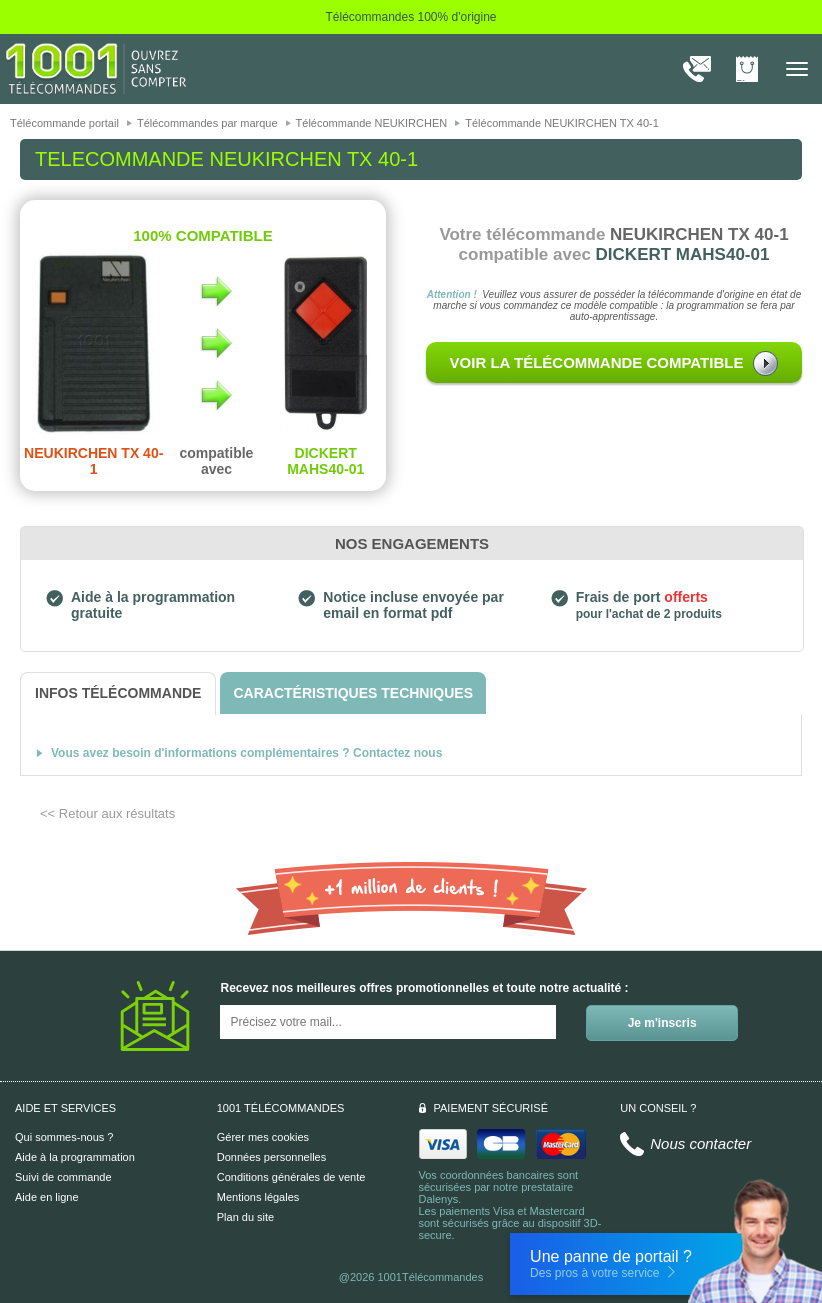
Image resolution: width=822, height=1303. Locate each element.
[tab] (118, 693)
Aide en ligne (47, 1197)
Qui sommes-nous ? (64, 1137)
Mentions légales (258, 1197)
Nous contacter (700, 1143)
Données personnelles (271, 1157)
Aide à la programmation (75, 1157)
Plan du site (245, 1217)
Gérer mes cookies (263, 1137)
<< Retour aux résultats (107, 813)
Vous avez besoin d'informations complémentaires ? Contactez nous (246, 753)
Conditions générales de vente (291, 1177)
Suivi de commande (63, 1177)
